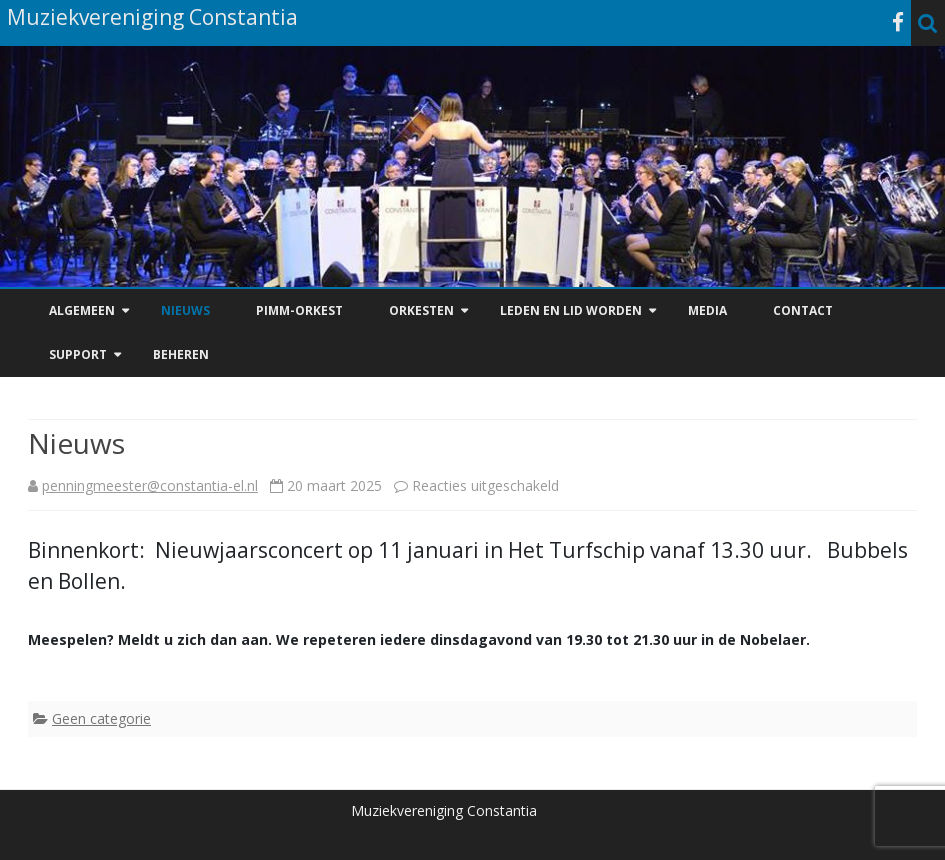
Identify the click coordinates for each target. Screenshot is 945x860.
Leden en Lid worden (571, 310)
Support (78, 354)
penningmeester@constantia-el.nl (150, 485)
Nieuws (185, 310)
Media (707, 310)
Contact (803, 310)
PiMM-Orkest (299, 310)
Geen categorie (101, 718)
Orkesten (421, 310)
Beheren (181, 354)
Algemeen (82, 310)
